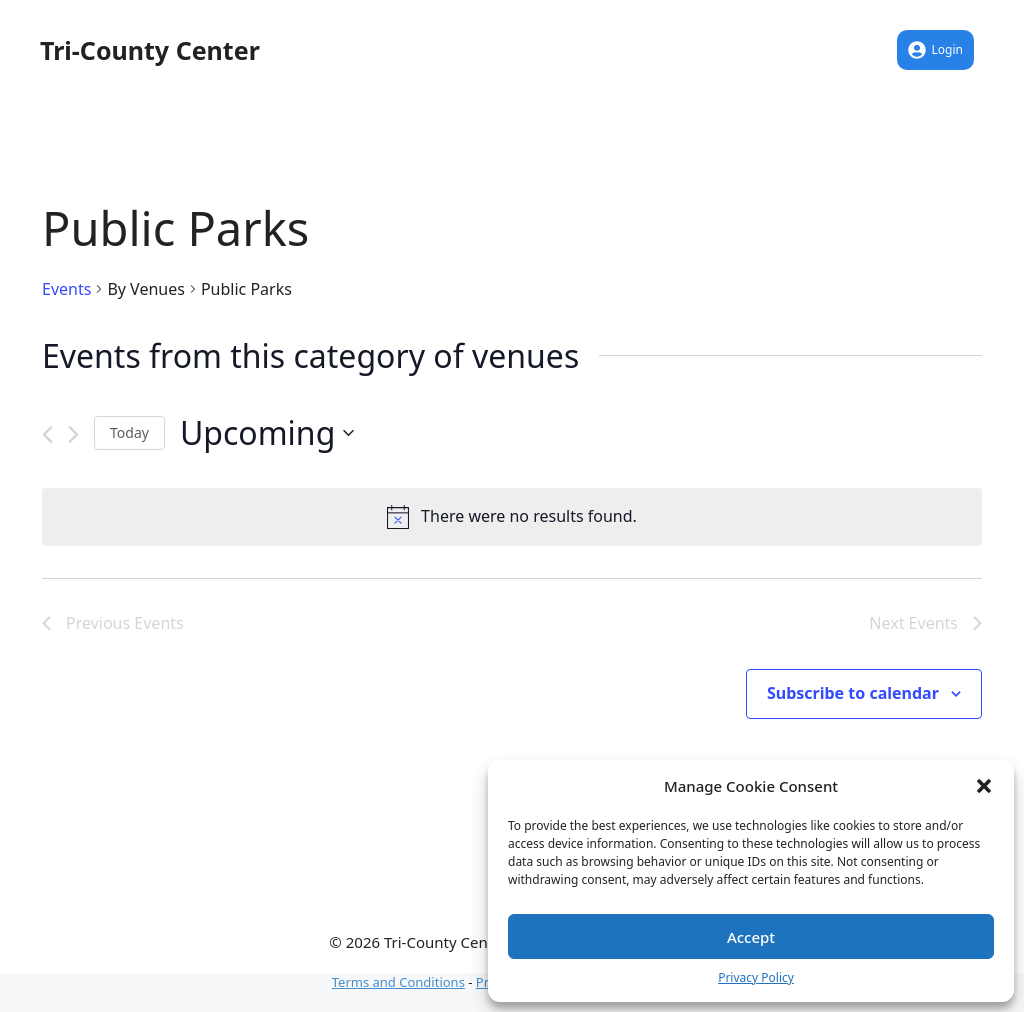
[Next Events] (73, 434)
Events (66, 289)
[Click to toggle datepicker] (267, 432)
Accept (751, 937)
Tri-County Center (150, 50)
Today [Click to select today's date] (129, 432)
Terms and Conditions (398, 982)
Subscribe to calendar (853, 693)
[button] (984, 786)
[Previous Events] (47, 434)
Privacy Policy (756, 977)
